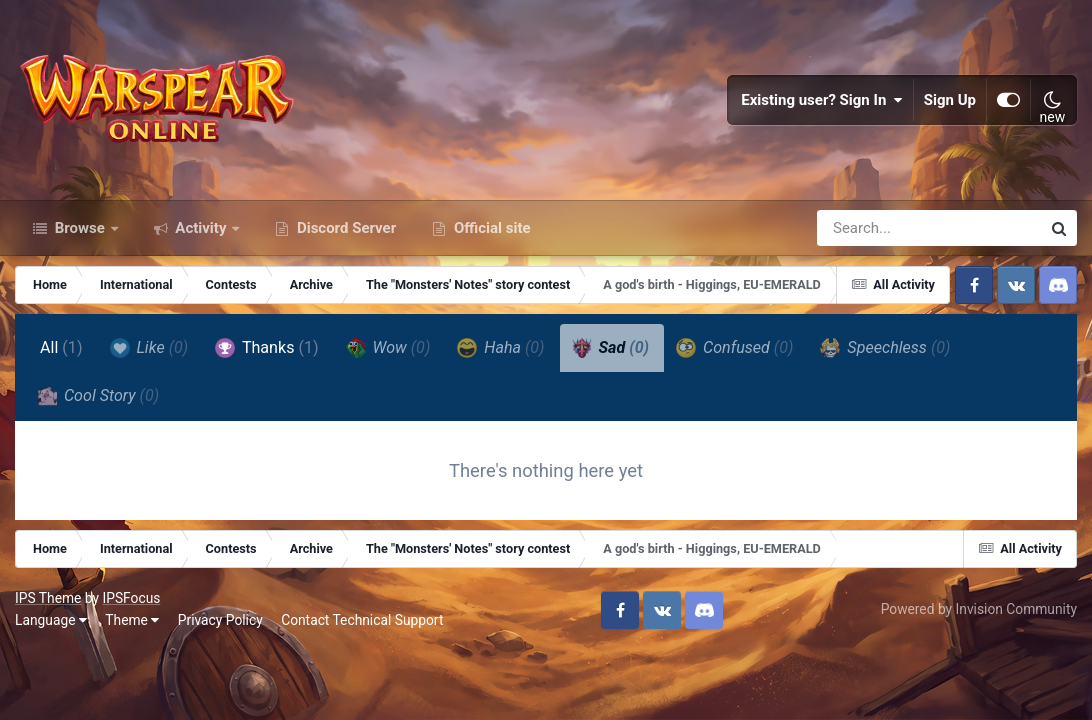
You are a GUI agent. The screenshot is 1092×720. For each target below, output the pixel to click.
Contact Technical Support (362, 620)
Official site (490, 228)
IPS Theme (48, 598)
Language (51, 620)
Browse (80, 228)
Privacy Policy (220, 620)
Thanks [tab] (266, 348)
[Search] (872, 228)
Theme (132, 620)
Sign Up (950, 100)
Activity (201, 228)
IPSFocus (131, 598)
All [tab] (61, 347)
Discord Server (344, 228)
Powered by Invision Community (979, 609)
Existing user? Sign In (822, 100)
